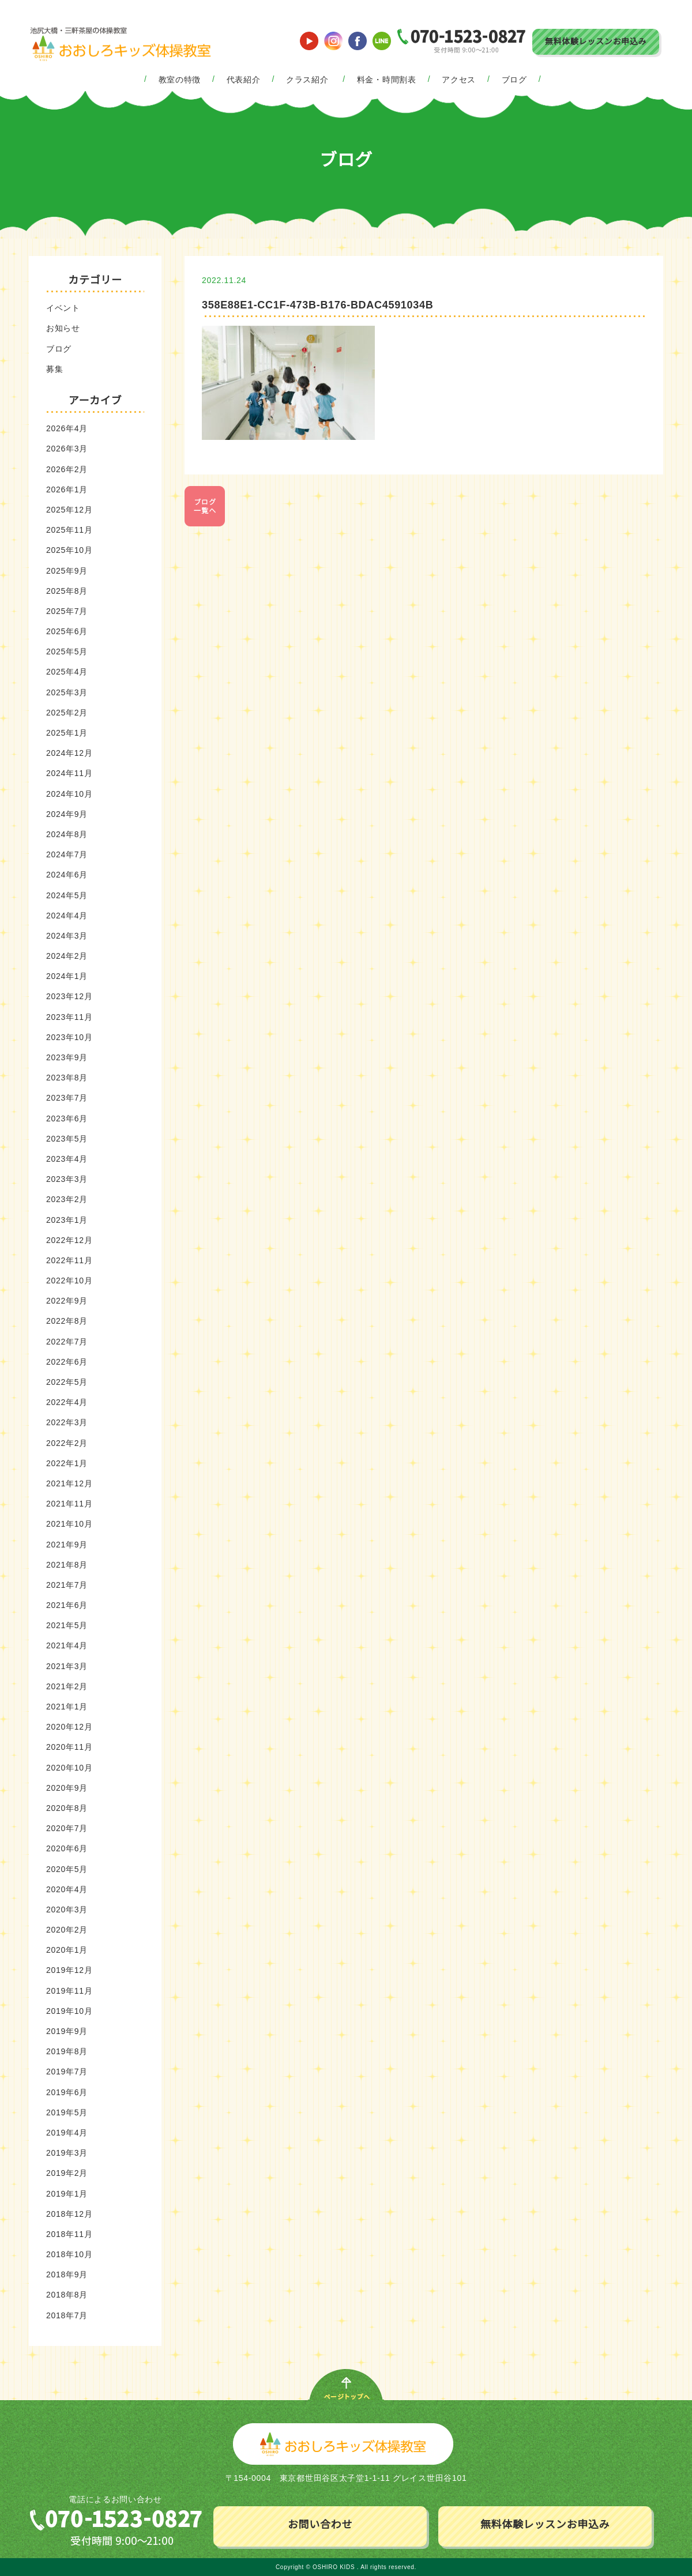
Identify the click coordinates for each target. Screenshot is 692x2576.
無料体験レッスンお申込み (595, 41)
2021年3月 (67, 1666)
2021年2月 (67, 1686)
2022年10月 (69, 1280)
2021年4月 (67, 1645)
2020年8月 (67, 1808)
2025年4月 (67, 671)
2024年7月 (67, 854)
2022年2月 (67, 1443)
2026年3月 (67, 448)
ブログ (514, 79)
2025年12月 (69, 509)
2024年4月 (67, 915)
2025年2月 (67, 712)
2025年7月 (67, 611)
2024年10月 (69, 794)
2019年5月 (67, 2112)
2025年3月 (67, 692)
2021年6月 (67, 1605)
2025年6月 (67, 631)
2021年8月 (67, 1564)
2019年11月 (69, 1990)
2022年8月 (67, 1320)
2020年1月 (67, 1949)
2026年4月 (67, 428)
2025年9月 (67, 570)
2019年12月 (69, 1970)
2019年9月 (67, 2031)
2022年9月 (67, 1300)
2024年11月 (69, 773)
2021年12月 (69, 1483)
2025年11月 (69, 529)
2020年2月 (67, 1929)
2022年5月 (67, 1382)
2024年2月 (67, 956)
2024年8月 (67, 834)
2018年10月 (69, 2254)
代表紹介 (244, 79)
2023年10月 (69, 1037)
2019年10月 (69, 2011)
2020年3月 (67, 1909)
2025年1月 (67, 732)
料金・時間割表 (386, 79)
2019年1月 (67, 2193)
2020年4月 (67, 1889)
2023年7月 (67, 1097)
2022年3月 (67, 1422)
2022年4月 (67, 1402)
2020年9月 (67, 1787)
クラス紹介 (307, 79)
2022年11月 (69, 1260)
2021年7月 (67, 1585)
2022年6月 (67, 1361)
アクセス (459, 79)
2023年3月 (67, 1179)
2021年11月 (69, 1503)
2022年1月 (67, 1463)
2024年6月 (67, 874)
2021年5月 (67, 1625)
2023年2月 (67, 1199)
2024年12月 (69, 753)
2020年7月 (67, 1828)
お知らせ (63, 328)
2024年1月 (67, 976)
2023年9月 (67, 1057)
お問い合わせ (320, 2524)
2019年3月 (67, 2152)
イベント (63, 307)
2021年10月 (69, 1523)
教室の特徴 (180, 79)
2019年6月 (67, 2092)
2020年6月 (67, 1848)
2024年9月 (67, 814)
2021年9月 (67, 1544)
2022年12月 (69, 1240)
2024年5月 (67, 895)
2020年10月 (69, 1767)
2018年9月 (67, 2274)
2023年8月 (67, 1077)
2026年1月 (67, 489)
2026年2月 (67, 469)
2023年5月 (67, 1138)
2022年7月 (67, 1341)
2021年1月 (67, 1706)
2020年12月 (69, 1726)
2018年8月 (67, 2294)
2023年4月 (67, 1158)
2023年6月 (67, 1118)
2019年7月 (67, 2071)
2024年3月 (67, 935)
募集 (54, 369)
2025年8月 (67, 591)
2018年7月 (67, 2315)
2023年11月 (69, 1017)
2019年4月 (67, 2132)
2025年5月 (67, 651)
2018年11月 (69, 2234)
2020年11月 (69, 1747)
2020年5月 (67, 1869)
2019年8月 (67, 2051)
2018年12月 (69, 2214)
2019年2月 (67, 2173)
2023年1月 (67, 1220)
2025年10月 (69, 550)
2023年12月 (69, 996)
